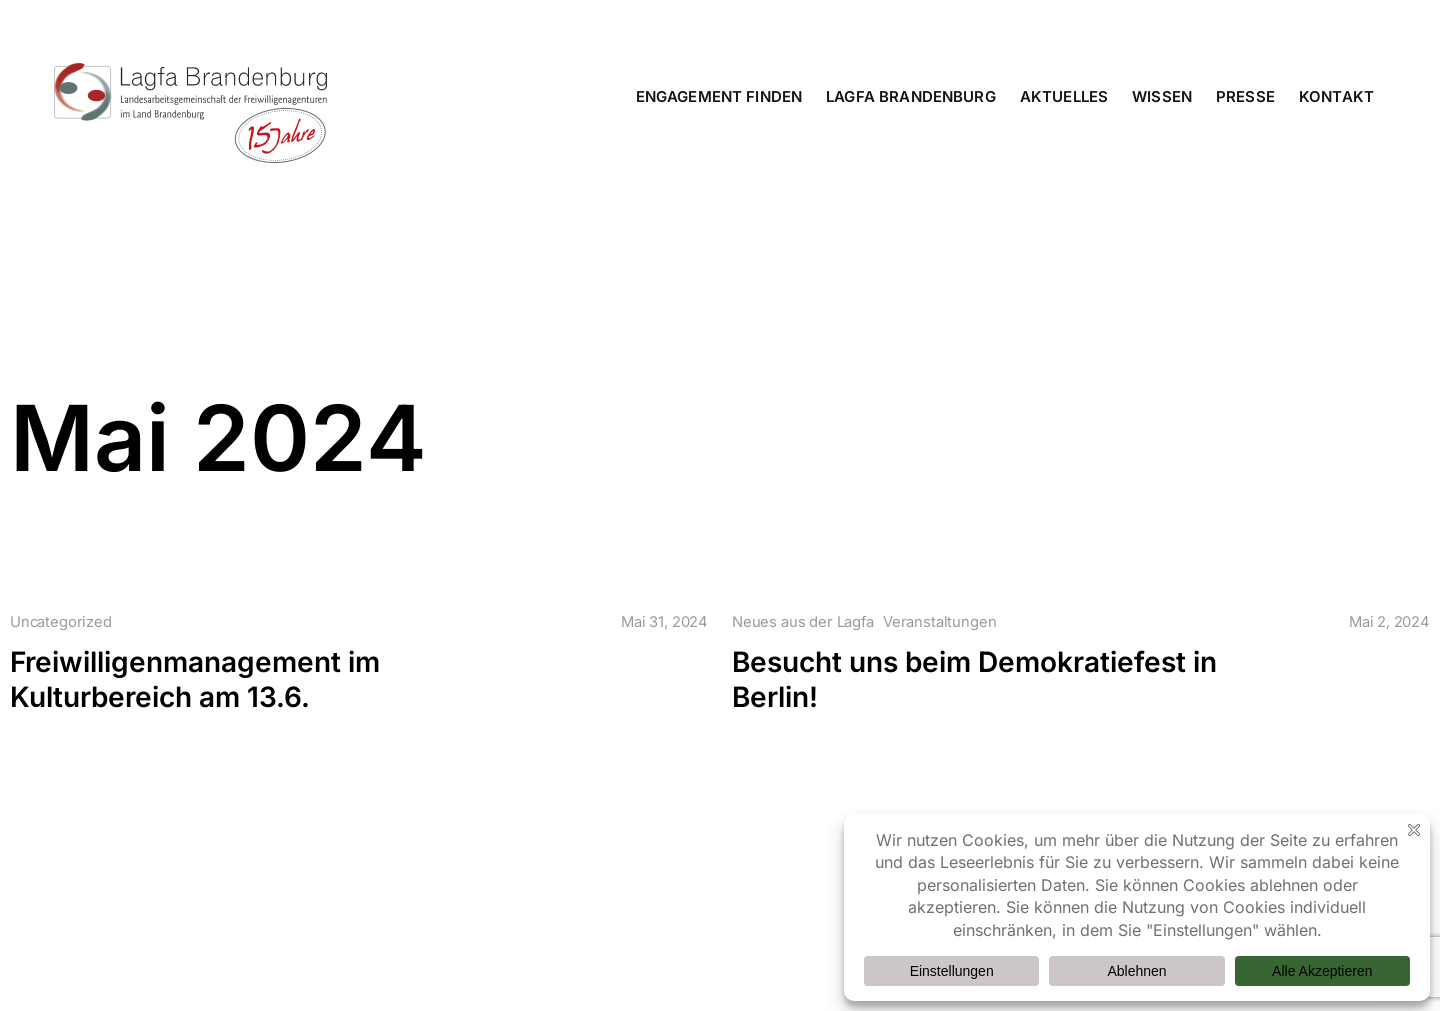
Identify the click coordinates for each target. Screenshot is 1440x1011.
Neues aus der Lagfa (803, 622)
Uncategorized (61, 622)
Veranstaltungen (939, 622)
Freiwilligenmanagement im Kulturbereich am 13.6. (195, 679)
